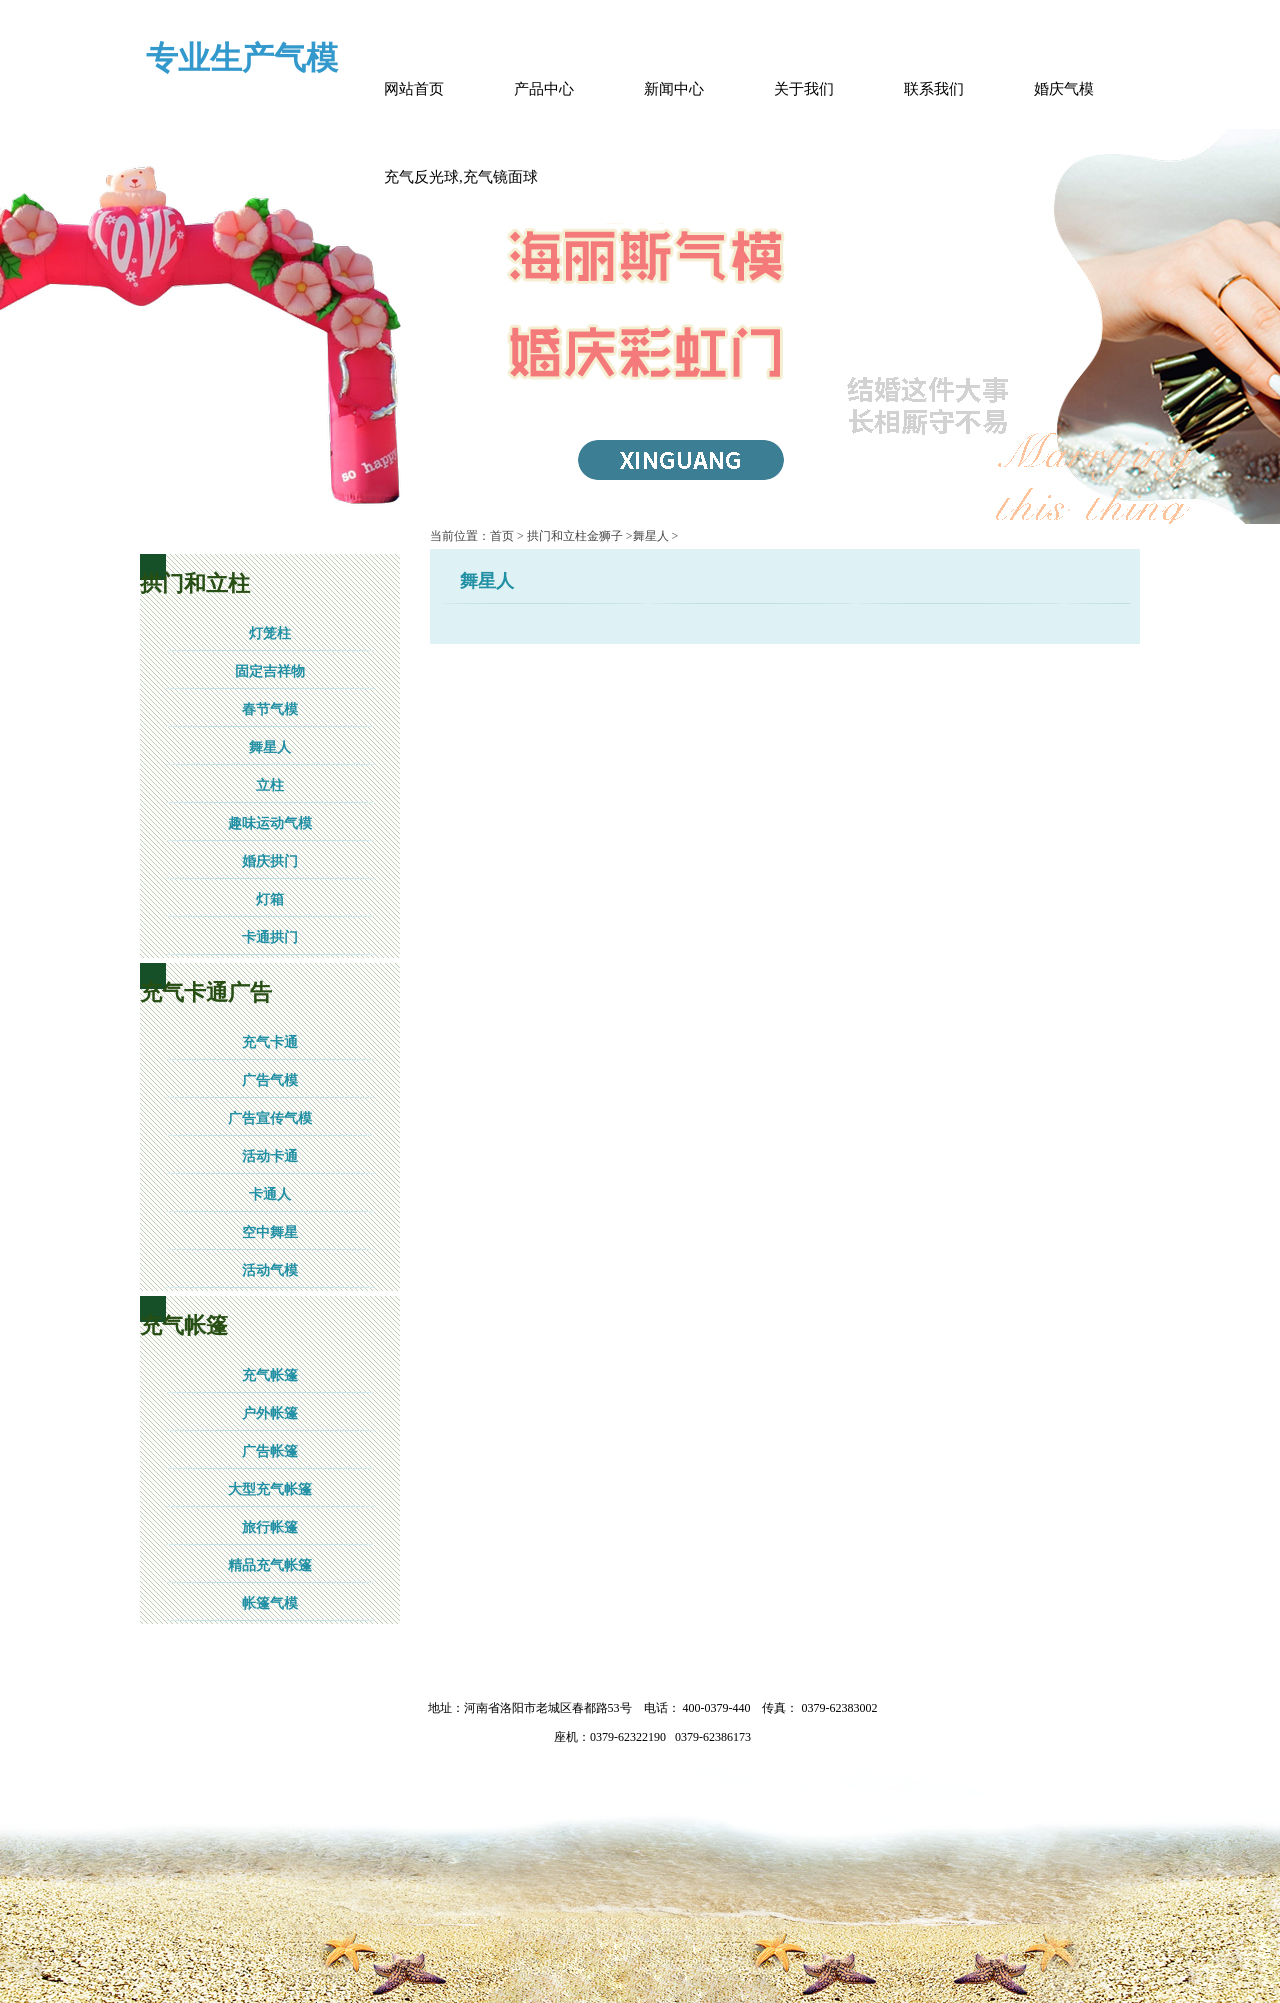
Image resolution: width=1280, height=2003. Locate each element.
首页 (502, 536)
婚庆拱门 (270, 861)
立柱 (270, 785)
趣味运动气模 (270, 823)
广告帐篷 (270, 1451)
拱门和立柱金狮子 (575, 536)
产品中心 (544, 89)
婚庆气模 (1064, 89)
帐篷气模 (270, 1603)
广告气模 (270, 1080)
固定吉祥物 (270, 671)
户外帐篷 (270, 1413)
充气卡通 (270, 1042)
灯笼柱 (270, 633)
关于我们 (804, 89)
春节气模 (270, 709)
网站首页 (414, 89)
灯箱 (270, 899)
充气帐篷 (270, 1375)
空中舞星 (270, 1232)
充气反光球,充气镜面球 (461, 177)
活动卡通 (270, 1156)
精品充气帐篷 (270, 1565)
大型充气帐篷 (270, 1489)
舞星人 (270, 747)
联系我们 (934, 89)
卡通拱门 (270, 937)
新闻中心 (674, 89)
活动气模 (270, 1270)
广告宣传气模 (270, 1118)
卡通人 (270, 1194)
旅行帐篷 (270, 1527)
